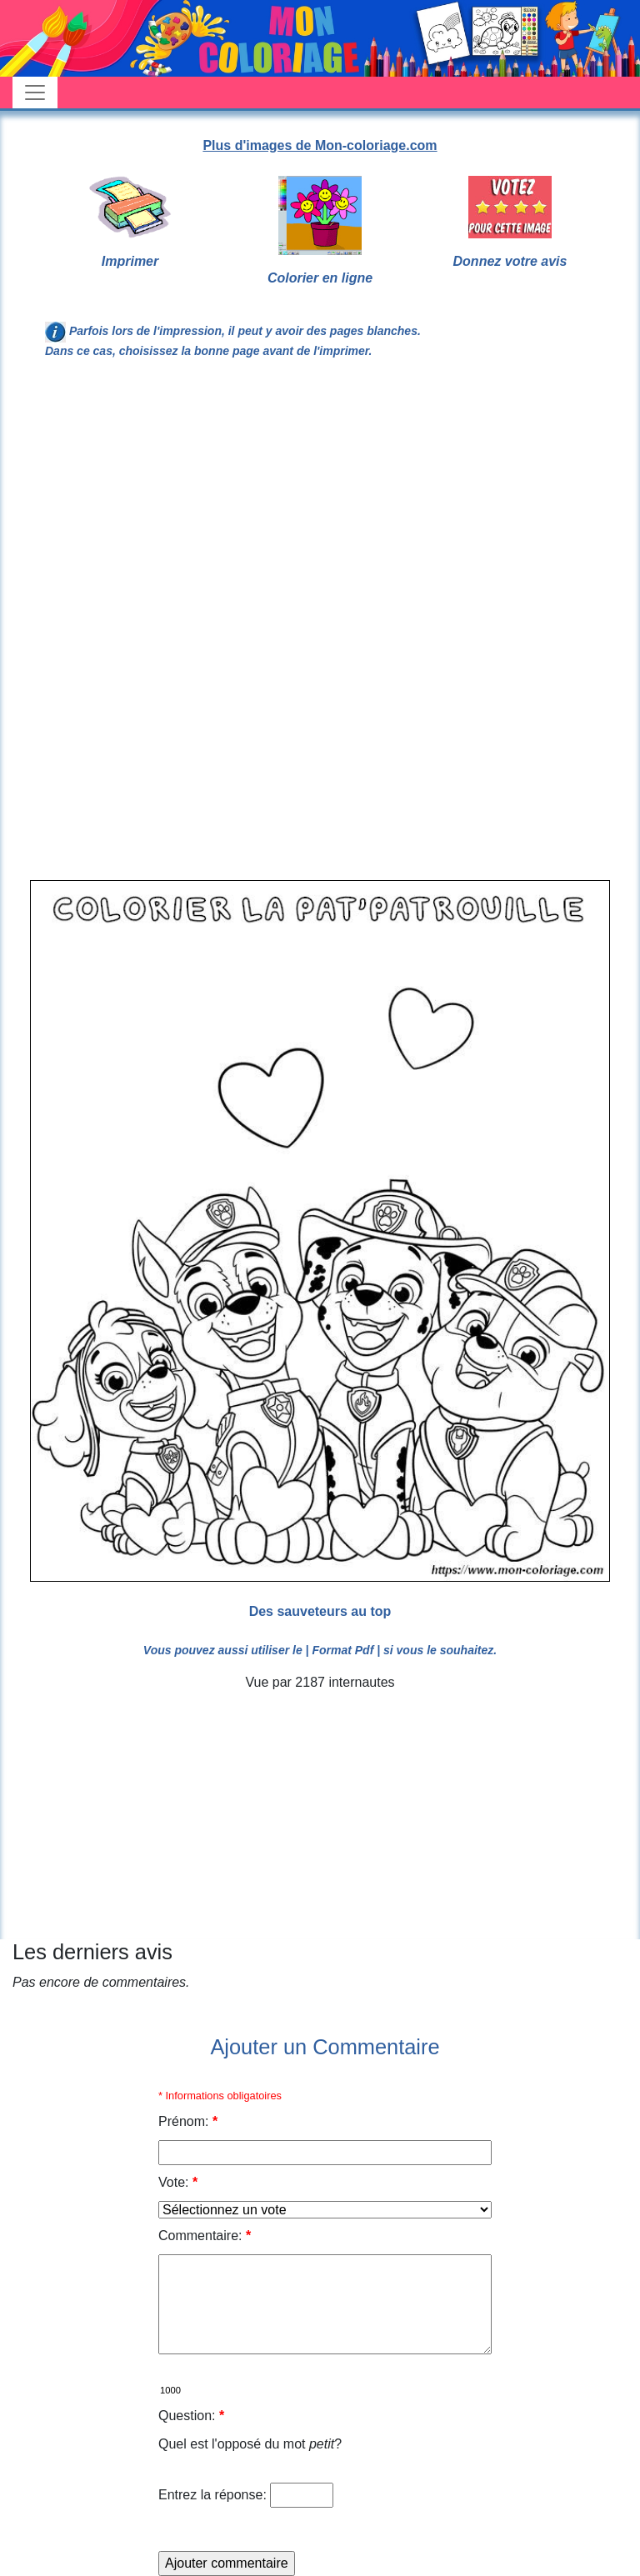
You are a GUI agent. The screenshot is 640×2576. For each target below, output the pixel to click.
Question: (191, 2415)
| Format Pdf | (343, 1650)
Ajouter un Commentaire (324, 2046)
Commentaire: (204, 2235)
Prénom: (188, 2121)
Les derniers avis (92, 1951)
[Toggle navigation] (35, 92)
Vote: (178, 2182)
